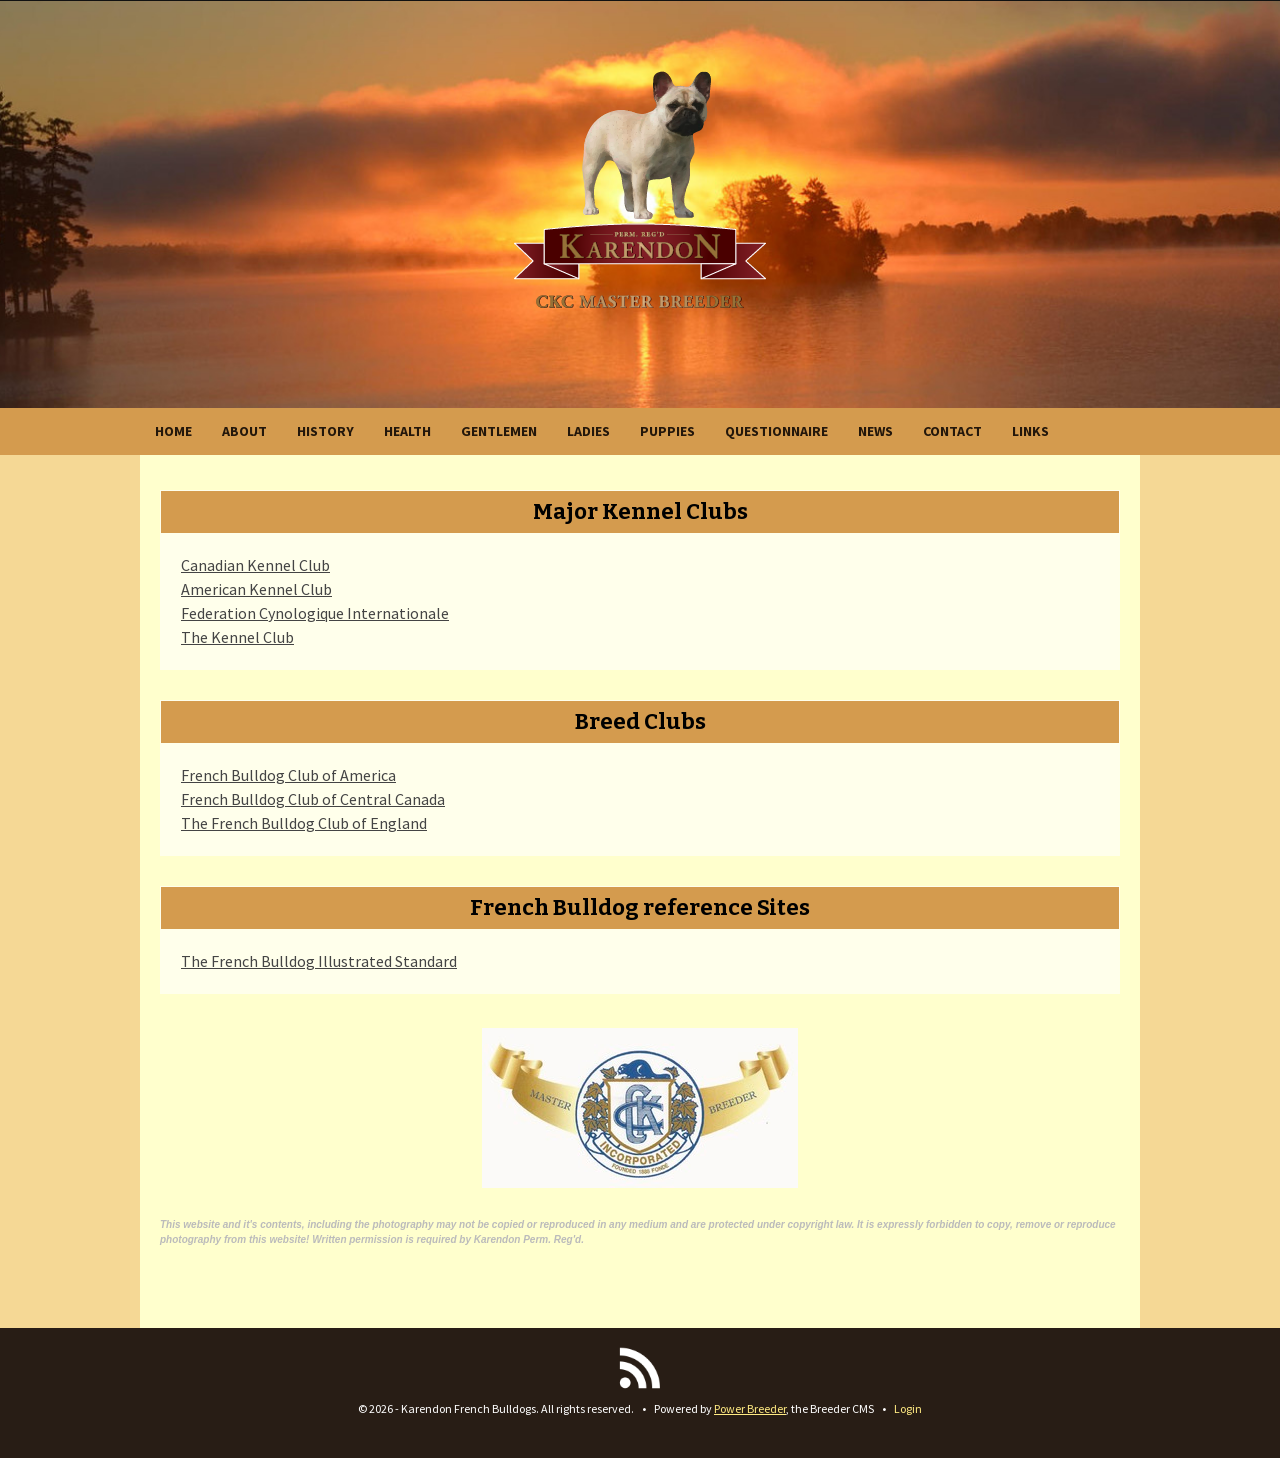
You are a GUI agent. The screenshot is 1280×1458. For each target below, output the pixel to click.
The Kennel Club (237, 637)
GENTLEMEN (499, 431)
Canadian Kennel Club (255, 565)
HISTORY (325, 431)
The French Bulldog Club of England (304, 823)
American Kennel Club (256, 589)
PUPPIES (667, 431)
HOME (173, 431)
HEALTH (407, 431)
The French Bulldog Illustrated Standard (319, 961)
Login (908, 1408)
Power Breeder (750, 1408)
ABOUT (244, 431)
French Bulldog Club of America (288, 775)
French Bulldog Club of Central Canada (313, 799)
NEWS (875, 431)
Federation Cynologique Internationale (315, 613)
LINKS (1030, 431)
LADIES (588, 431)
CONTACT (952, 431)
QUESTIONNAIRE (776, 431)
